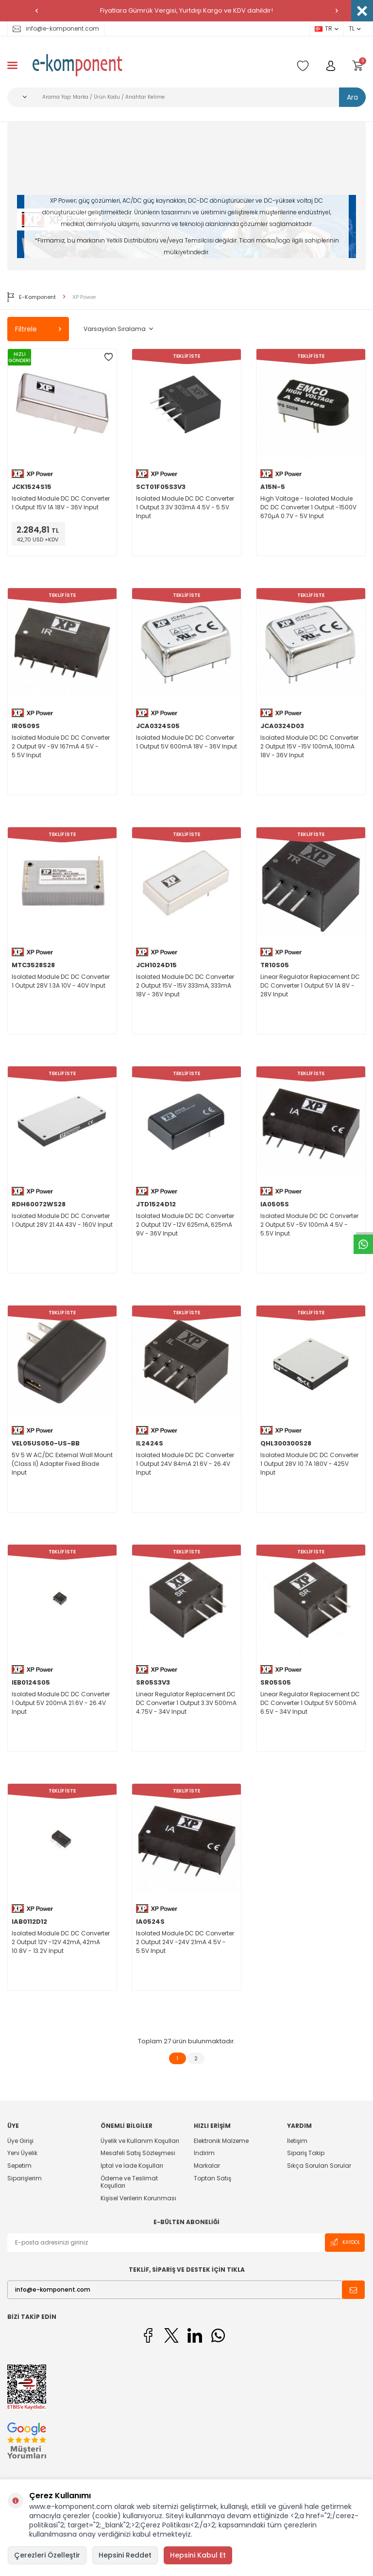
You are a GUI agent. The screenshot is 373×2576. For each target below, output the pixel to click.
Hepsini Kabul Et (198, 2555)
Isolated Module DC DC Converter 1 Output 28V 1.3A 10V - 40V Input (61, 981)
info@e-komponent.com (56, 28)
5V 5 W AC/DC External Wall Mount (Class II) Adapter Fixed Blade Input (62, 1464)
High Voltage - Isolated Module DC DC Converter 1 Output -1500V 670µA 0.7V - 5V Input (308, 507)
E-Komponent (31, 297)
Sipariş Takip (305, 2153)
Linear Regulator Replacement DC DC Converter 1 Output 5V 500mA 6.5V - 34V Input (310, 1703)
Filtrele (38, 329)
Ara (352, 97)
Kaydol (344, 2242)
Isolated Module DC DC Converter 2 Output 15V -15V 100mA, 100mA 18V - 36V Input (309, 746)
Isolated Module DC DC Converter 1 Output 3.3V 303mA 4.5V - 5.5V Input (185, 507)
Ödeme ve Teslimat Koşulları (129, 2182)
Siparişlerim (24, 2178)
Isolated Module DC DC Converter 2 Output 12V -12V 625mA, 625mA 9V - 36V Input (185, 1224)
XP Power (84, 297)
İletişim (297, 2141)
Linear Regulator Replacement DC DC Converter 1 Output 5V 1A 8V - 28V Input (310, 985)
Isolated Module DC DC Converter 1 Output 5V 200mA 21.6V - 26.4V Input (61, 1703)
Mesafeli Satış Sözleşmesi (138, 2153)
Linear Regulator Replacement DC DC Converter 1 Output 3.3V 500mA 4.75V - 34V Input (186, 1703)
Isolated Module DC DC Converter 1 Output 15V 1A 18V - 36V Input (61, 502)
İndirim (204, 2153)
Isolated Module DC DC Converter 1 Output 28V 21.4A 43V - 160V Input (62, 1220)
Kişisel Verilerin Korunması (138, 2198)
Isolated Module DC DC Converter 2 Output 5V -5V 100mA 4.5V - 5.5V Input (309, 1224)
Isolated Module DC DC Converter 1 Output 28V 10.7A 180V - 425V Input (309, 1464)
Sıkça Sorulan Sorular (319, 2165)
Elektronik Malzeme (221, 2141)
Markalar (207, 2165)
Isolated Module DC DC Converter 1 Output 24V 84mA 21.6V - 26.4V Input (185, 1464)
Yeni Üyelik (22, 2153)
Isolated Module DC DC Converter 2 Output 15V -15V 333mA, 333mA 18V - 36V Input (185, 985)
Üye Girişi (20, 2141)
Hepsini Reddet (125, 2555)
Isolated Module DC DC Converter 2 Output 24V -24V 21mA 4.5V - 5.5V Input (185, 1942)
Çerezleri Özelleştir (47, 2555)
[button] (36, 11)
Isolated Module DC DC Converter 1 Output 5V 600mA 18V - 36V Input (186, 741)
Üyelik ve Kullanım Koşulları (140, 2141)
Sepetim (19, 2165)
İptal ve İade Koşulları (132, 2165)
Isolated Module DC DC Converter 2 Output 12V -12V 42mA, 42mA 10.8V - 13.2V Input (61, 1942)
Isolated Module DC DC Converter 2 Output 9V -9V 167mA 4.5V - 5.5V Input (61, 746)
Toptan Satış (212, 2178)
